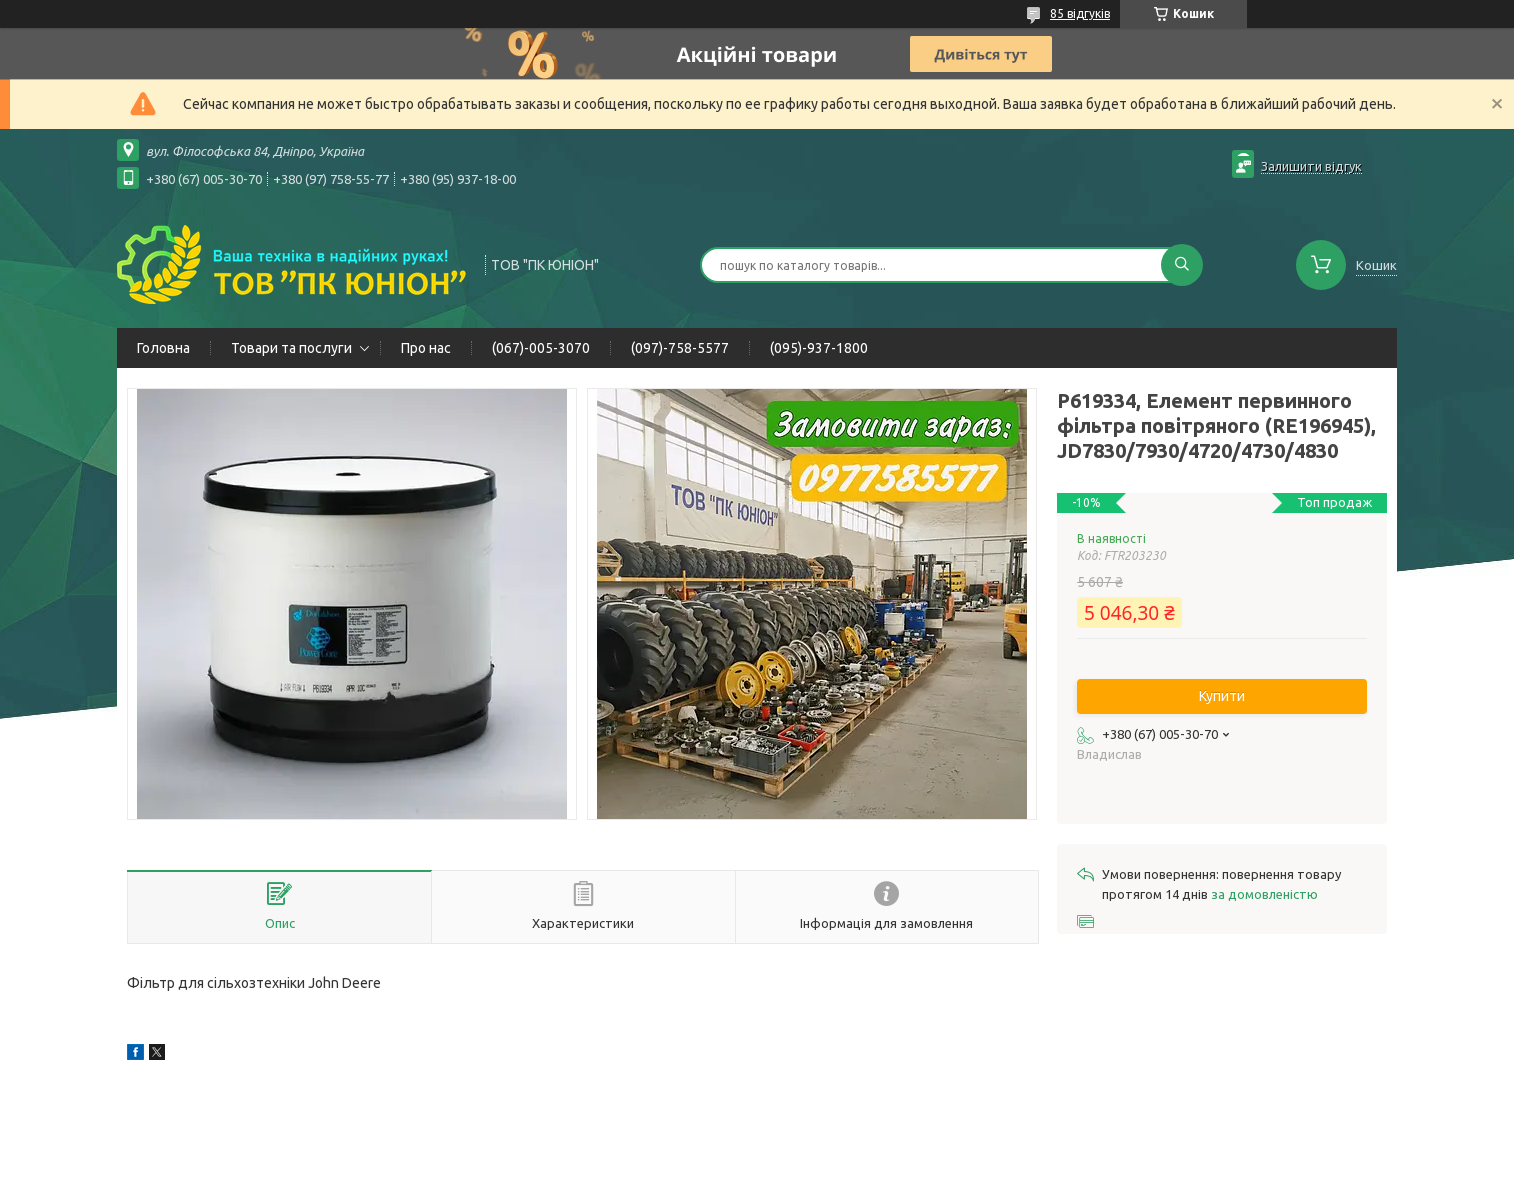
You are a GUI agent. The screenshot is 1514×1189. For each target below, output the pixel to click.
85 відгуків (1080, 13)
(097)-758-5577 (680, 348)
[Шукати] (1182, 265)
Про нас (426, 348)
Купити (1222, 696)
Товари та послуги (291, 348)
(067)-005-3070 (541, 348)
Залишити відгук (1311, 166)
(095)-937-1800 (819, 348)
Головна (163, 348)
